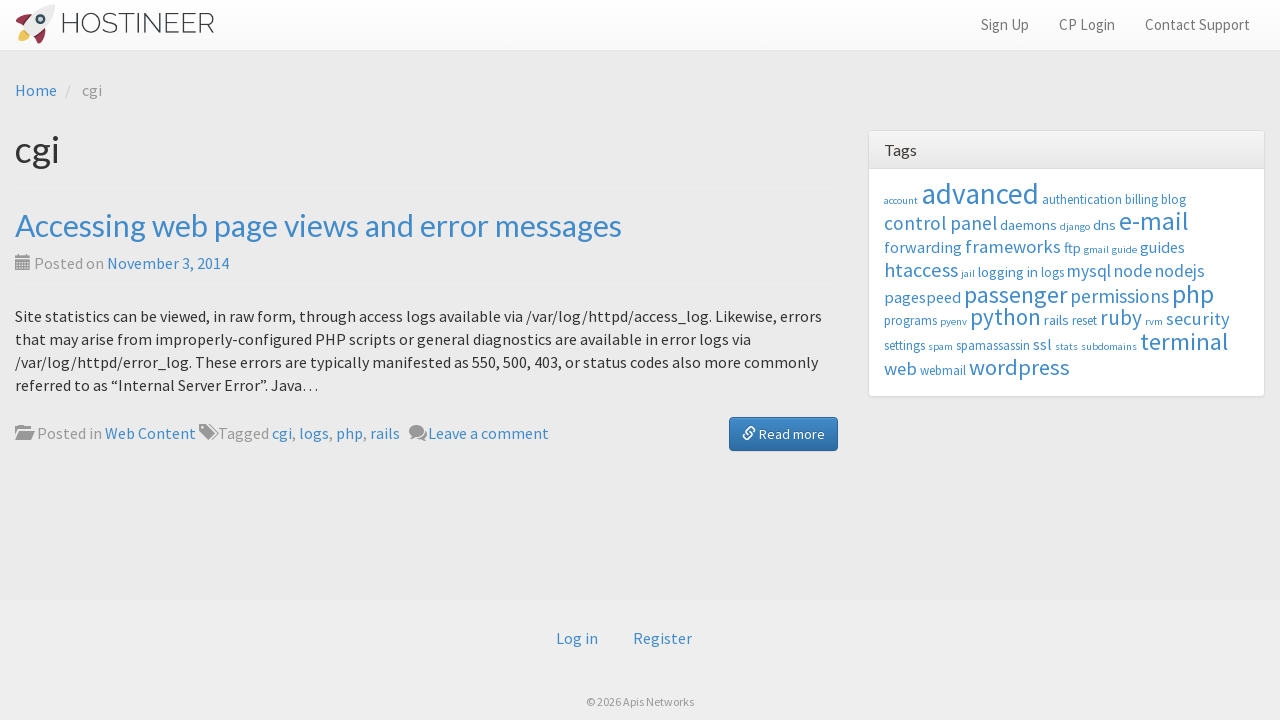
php (349, 433)
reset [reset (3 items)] (1084, 320)
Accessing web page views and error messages (318, 225)
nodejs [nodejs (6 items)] (1180, 271)
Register (662, 638)
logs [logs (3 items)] (1052, 272)
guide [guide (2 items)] (1124, 249)
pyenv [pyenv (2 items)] (953, 321)
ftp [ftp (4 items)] (1072, 247)
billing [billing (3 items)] (1141, 199)
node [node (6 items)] (1133, 271)
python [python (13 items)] (1005, 316)
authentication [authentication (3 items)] (1082, 199)
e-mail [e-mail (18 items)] (1154, 221)
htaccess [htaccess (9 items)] (921, 270)
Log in (577, 638)
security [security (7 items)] (1198, 318)
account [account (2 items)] (901, 200)
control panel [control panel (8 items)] (940, 223)
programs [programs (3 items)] (910, 320)
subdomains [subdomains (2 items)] (1109, 346)
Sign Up (1005, 24)
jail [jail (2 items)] (968, 273)
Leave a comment (488, 433)
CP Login (1087, 24)
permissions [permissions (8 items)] (1119, 296)
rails (385, 433)
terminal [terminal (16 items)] (1184, 341)
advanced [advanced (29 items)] (980, 193)
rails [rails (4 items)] (1056, 319)
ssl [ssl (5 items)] (1042, 344)
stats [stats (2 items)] (1066, 346)
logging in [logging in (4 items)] (1008, 271)
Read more (783, 434)
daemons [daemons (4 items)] (1028, 224)
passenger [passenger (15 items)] (1015, 294)
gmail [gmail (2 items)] (1096, 249)
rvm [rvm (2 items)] (1154, 321)
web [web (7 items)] (900, 368)
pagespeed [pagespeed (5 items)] (922, 297)
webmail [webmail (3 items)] (943, 370)
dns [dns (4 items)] (1104, 224)
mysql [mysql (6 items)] (1089, 271)
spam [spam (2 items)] (940, 346)
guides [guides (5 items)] (1162, 247)
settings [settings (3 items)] (904, 345)
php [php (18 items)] (1193, 294)
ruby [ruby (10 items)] (1121, 317)
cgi (282, 433)
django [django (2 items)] (1075, 226)
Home (36, 90)
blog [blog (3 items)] (1173, 199)
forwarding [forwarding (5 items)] (923, 247)
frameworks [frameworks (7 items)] (1013, 246)
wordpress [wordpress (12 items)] (1019, 367)
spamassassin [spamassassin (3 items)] (993, 345)
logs (314, 433)
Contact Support (1197, 24)
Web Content (150, 433)
